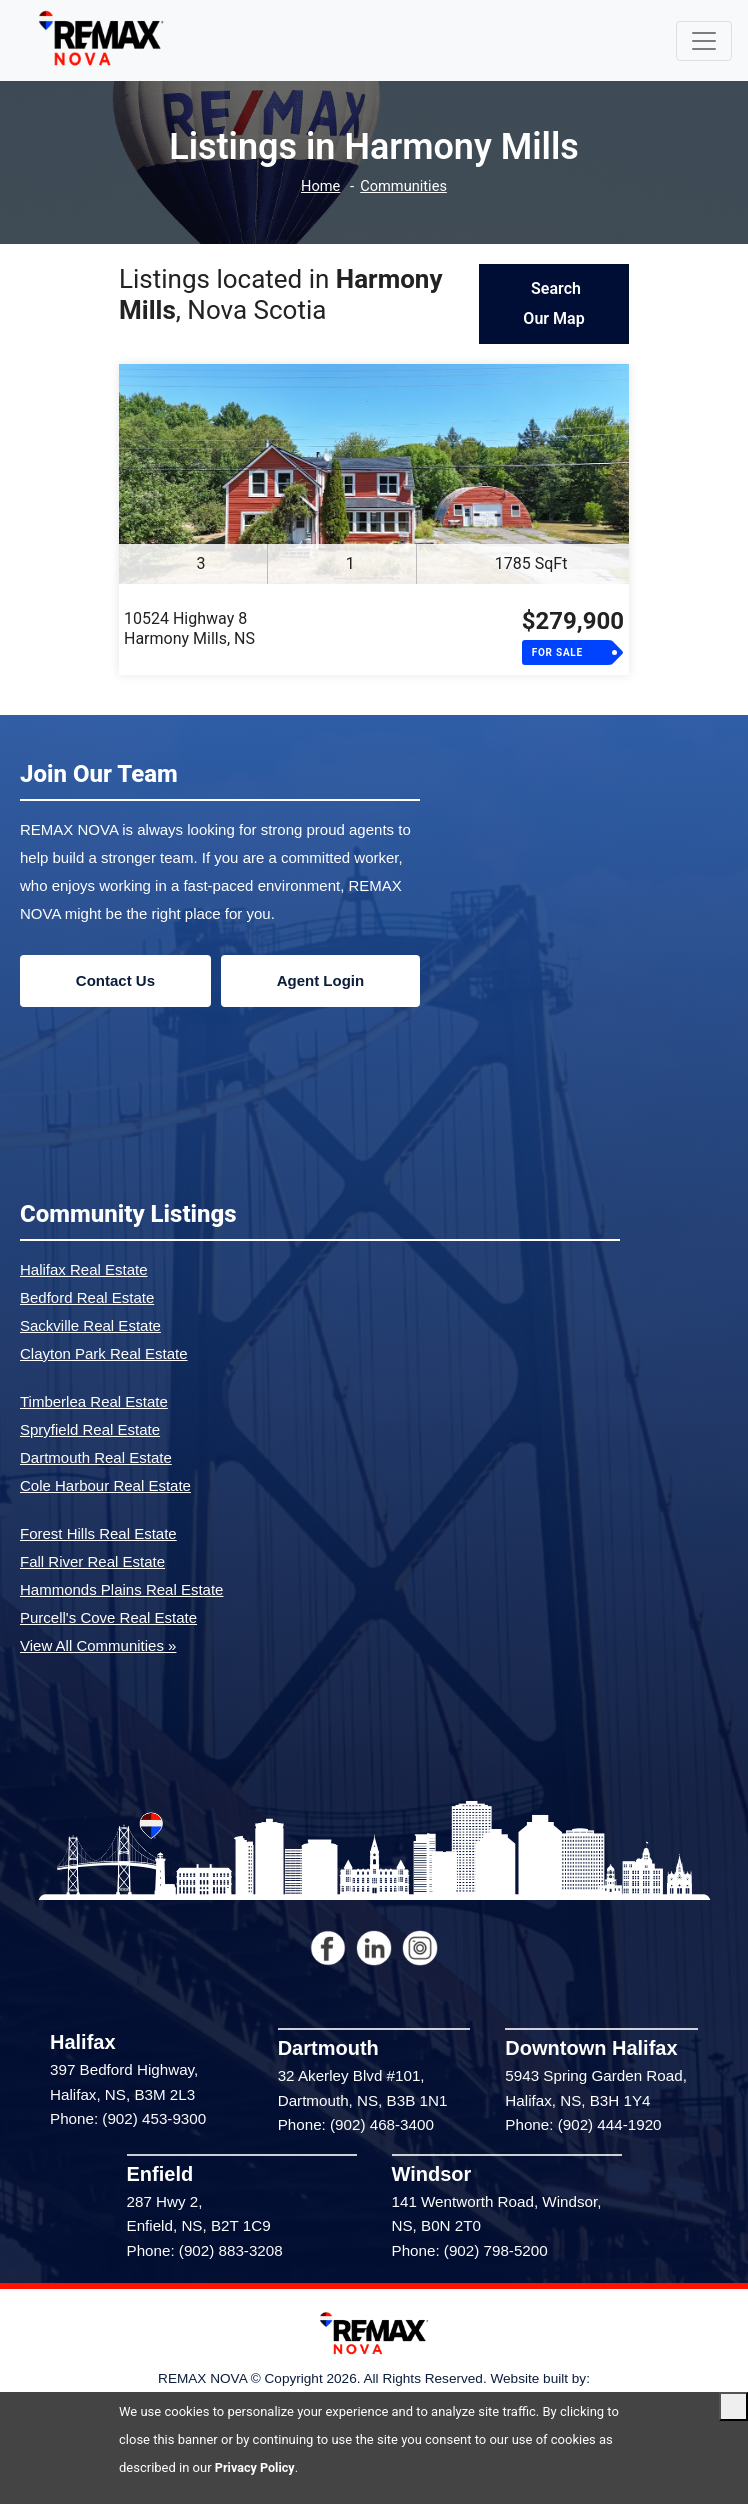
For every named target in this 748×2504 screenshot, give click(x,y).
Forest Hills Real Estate (98, 1533)
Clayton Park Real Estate (104, 1353)
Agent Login (320, 980)
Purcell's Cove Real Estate (108, 1617)
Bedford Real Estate (87, 1297)
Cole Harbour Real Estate (105, 1485)
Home (319, 186)
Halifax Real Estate (84, 1269)
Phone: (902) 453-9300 (128, 2118)
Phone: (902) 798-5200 (470, 2250)
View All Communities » (98, 1645)
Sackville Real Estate (90, 1325)
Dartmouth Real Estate (96, 1457)
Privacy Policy (256, 2467)
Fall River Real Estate (92, 1561)
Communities (404, 186)
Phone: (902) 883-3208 (205, 2250)
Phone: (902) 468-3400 (356, 2124)
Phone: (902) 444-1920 (583, 2124)
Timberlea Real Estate (94, 1401)
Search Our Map (553, 303)
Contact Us (115, 980)
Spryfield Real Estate (90, 1429)
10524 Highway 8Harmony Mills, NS (189, 628)
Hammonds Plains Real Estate (121, 1589)
